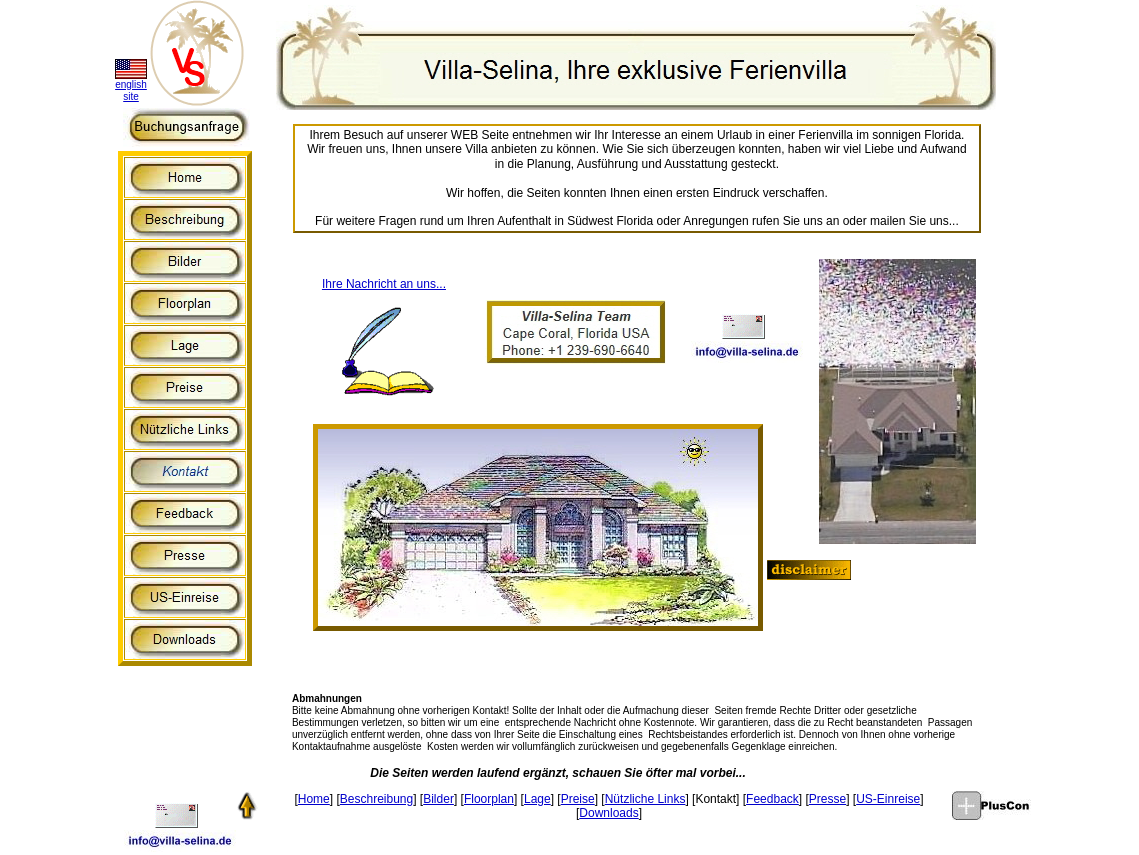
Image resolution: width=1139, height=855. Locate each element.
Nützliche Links (645, 799)
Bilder (438, 799)
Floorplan (489, 799)
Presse (827, 799)
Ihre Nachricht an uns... (384, 284)
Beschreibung (376, 799)
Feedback (772, 799)
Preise (578, 799)
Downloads (608, 813)
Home (314, 799)
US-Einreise (888, 799)
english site (131, 90)
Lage (537, 799)
